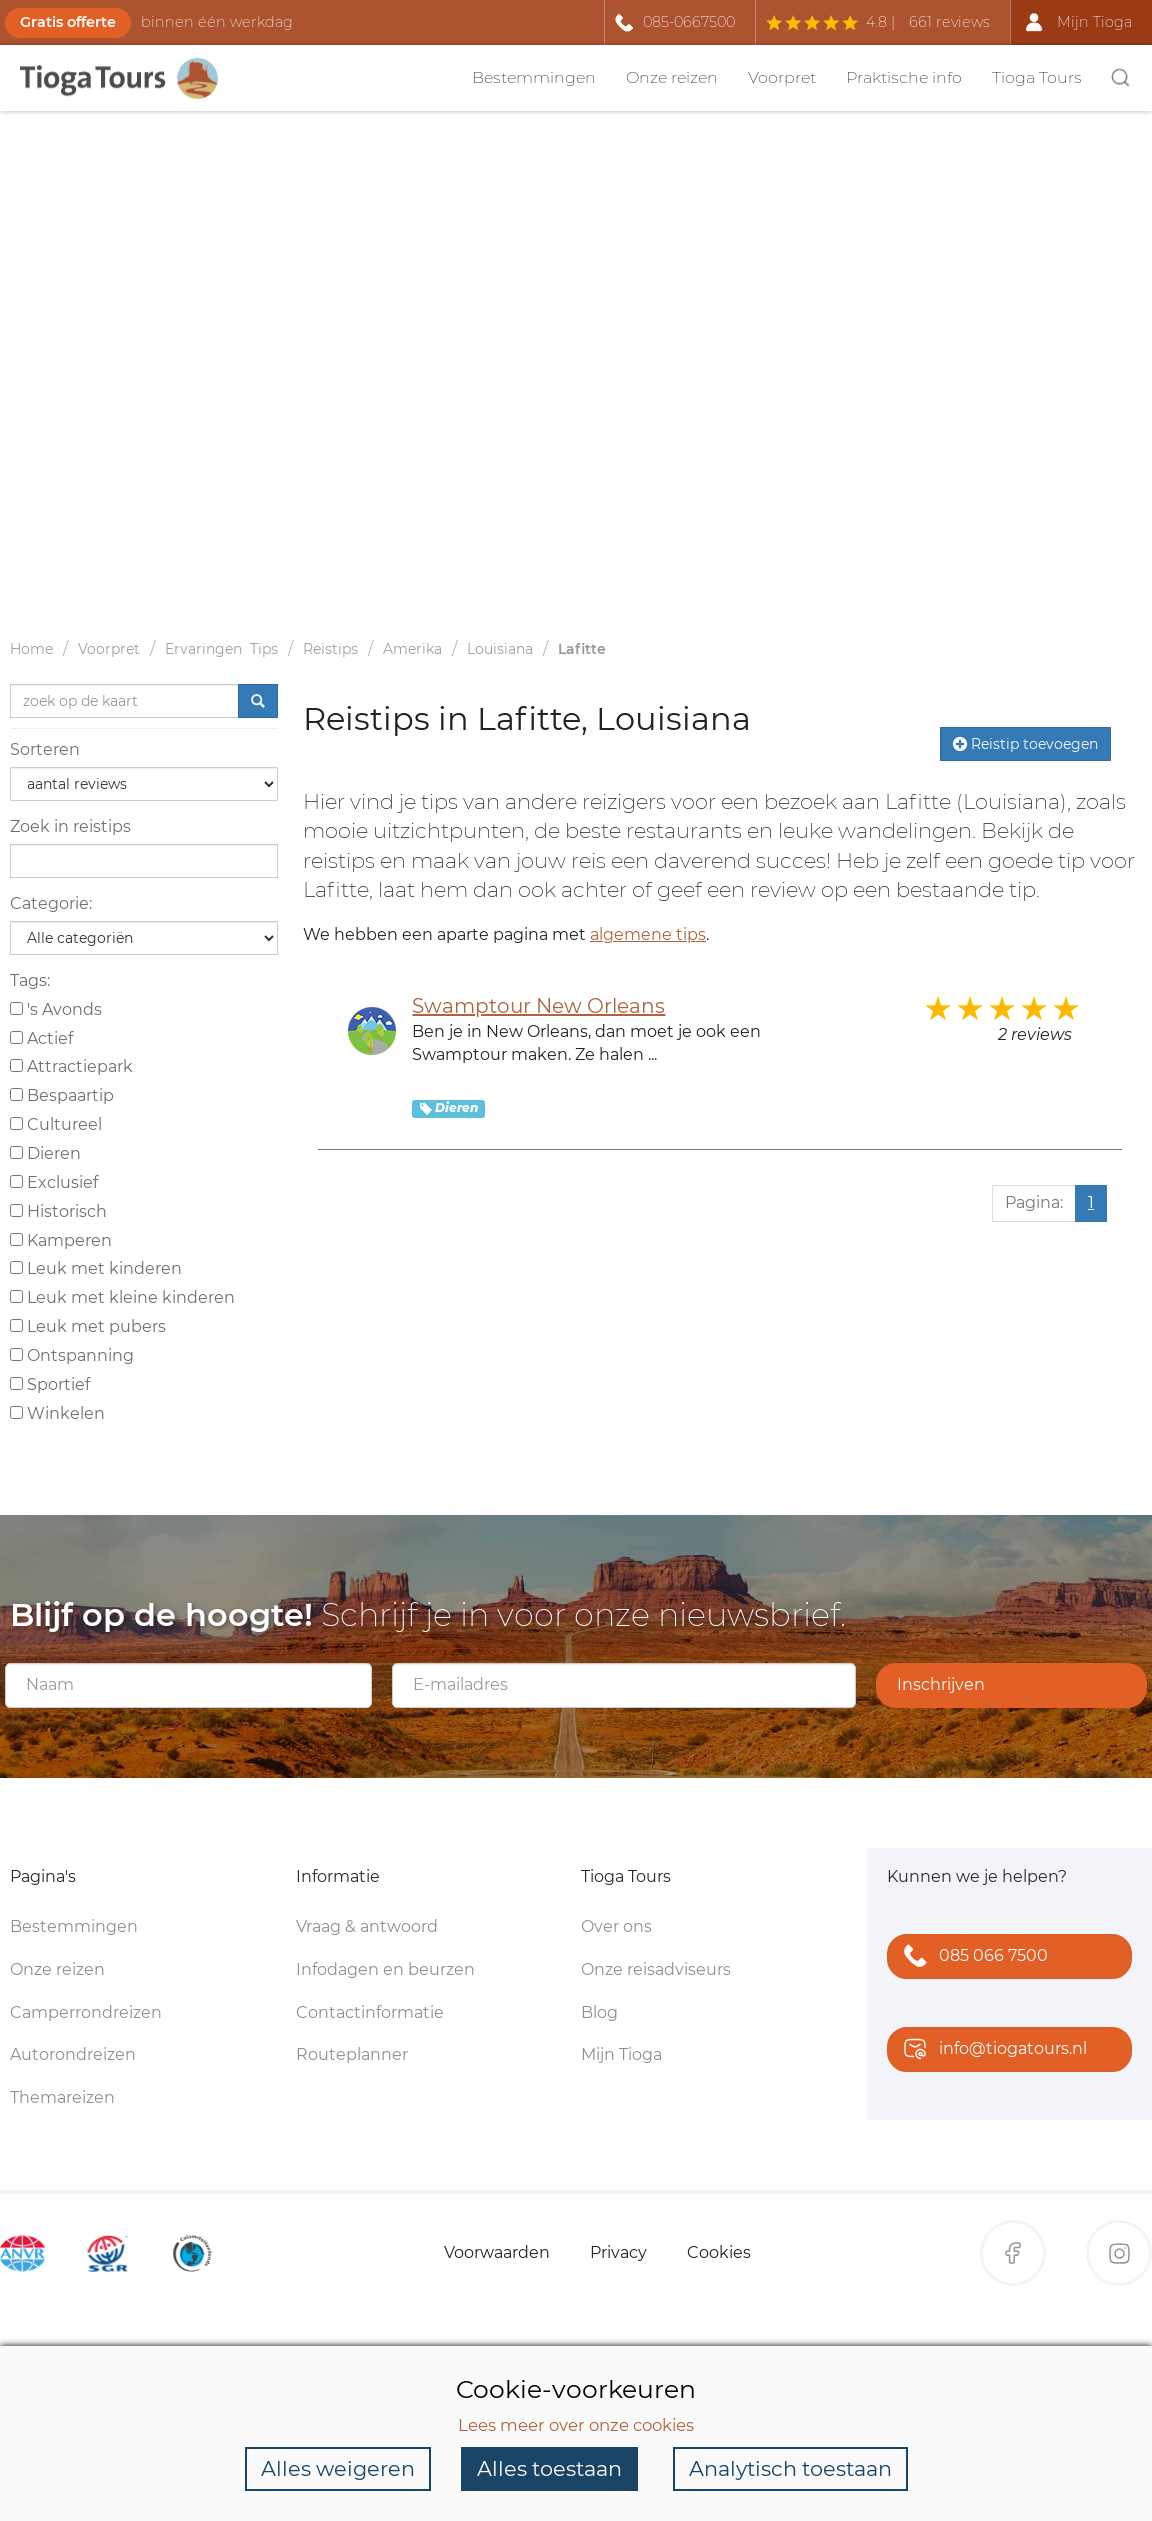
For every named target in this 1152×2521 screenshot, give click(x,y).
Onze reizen (672, 77)
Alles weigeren (338, 2468)
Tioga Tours (1037, 77)
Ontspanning (72, 1355)
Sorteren (45, 749)
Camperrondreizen (86, 2012)
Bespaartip (62, 1095)
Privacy (618, 2252)
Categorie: (51, 903)
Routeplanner (352, 2054)
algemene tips (648, 934)
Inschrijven (941, 1684)
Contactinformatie (370, 2012)
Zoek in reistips (70, 826)
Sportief (50, 1384)
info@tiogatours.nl (991, 2050)
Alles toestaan (549, 2468)
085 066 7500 (971, 1957)
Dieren (45, 1153)
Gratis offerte (68, 22)
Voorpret (782, 77)
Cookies (719, 2252)
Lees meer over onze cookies (576, 2424)
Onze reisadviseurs (656, 1969)
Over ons (616, 1926)
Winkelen (57, 1413)
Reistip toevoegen (1025, 744)
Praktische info (904, 77)
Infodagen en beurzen (385, 1969)
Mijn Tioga (621, 2054)
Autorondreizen (73, 2054)
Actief (41, 1038)
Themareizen (62, 2097)
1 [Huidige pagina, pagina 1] (1091, 1202)
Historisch (58, 1211)
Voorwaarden (497, 2252)
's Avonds (56, 1009)
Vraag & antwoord (367, 1926)
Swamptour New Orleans (538, 1006)
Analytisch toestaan (790, 2468)
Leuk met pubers (88, 1326)
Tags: (30, 980)
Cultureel (56, 1124)
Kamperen (61, 1240)
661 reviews (949, 22)
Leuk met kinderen (96, 1268)
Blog (599, 2012)
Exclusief (54, 1182)
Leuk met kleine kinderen (122, 1297)
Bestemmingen (534, 77)
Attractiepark (71, 1066)
